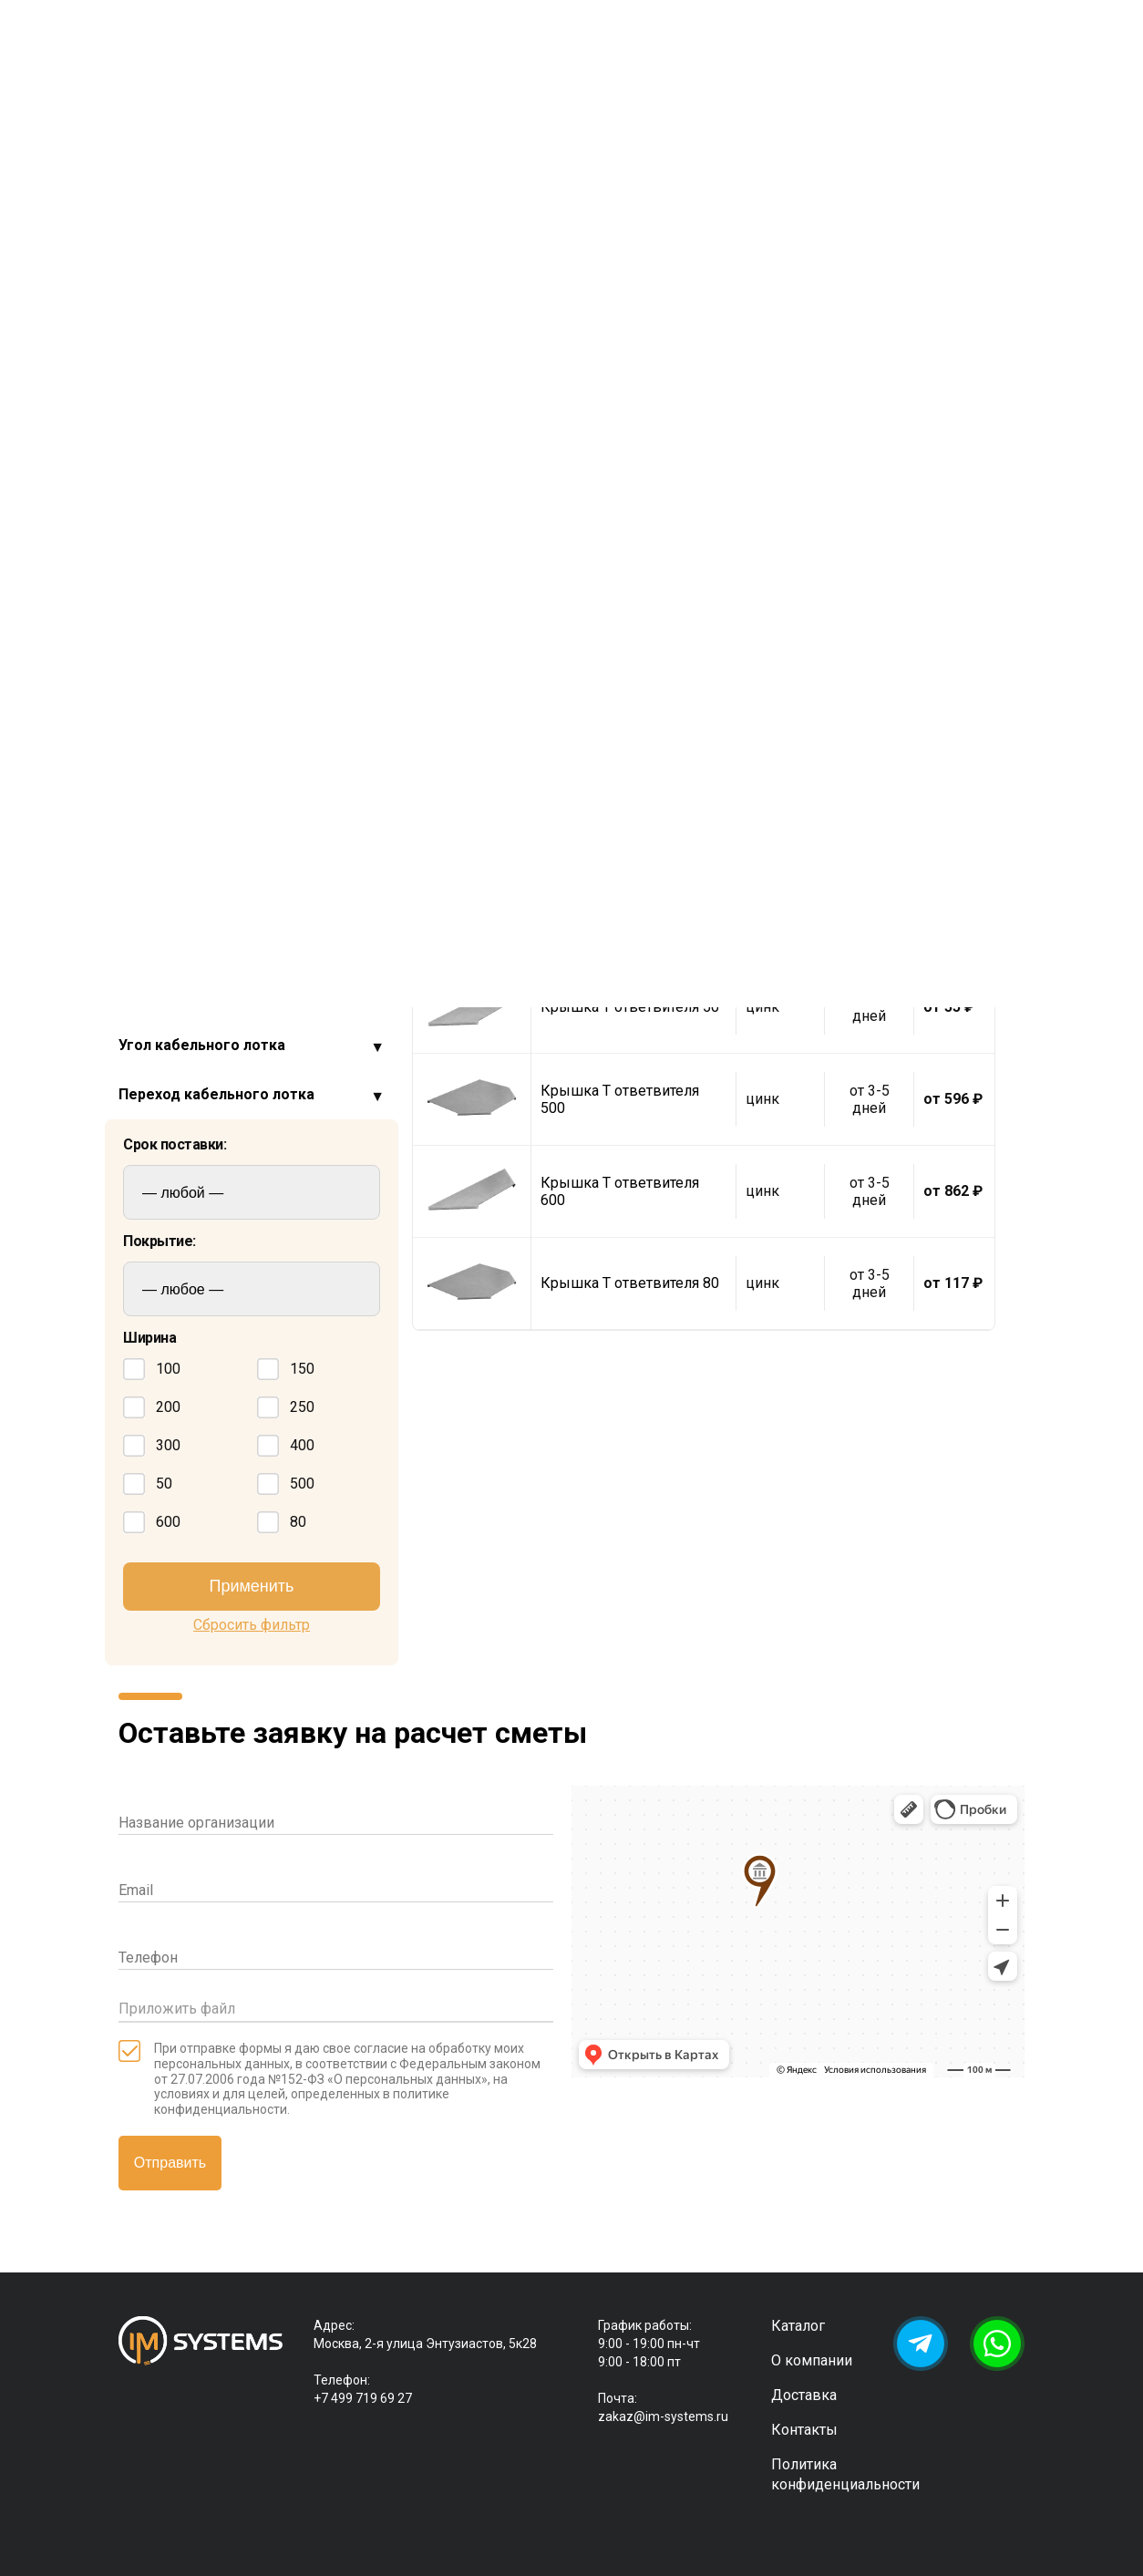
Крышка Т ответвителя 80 (630, 1283)
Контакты (804, 2429)
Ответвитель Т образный (226, 651)
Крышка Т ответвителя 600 (620, 1191)
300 (151, 1446)
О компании (811, 2360)
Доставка (804, 2395)
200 (151, 1407)
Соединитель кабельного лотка (233, 996)
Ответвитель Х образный (227, 624)
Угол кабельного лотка (201, 1045)
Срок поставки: (174, 1145)
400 (285, 1446)
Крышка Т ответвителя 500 (620, 1099)
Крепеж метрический (195, 897)
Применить (251, 1586)
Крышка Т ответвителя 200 (620, 639)
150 (285, 1369)
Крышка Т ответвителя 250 (620, 731)
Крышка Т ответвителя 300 (620, 823)
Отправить (170, 2162)
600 (151, 1522)
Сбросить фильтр (251, 1625)
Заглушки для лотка (190, 799)
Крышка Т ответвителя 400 (620, 915)
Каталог (798, 2325)
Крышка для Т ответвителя (234, 596)
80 (281, 1522)
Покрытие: (159, 1241)
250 (285, 1407)
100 (151, 1369)
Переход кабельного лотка (216, 1094)
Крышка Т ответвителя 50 (630, 1006)
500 (285, 1484)
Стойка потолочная (188, 946)
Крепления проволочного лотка (232, 848)
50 (147, 1484)
